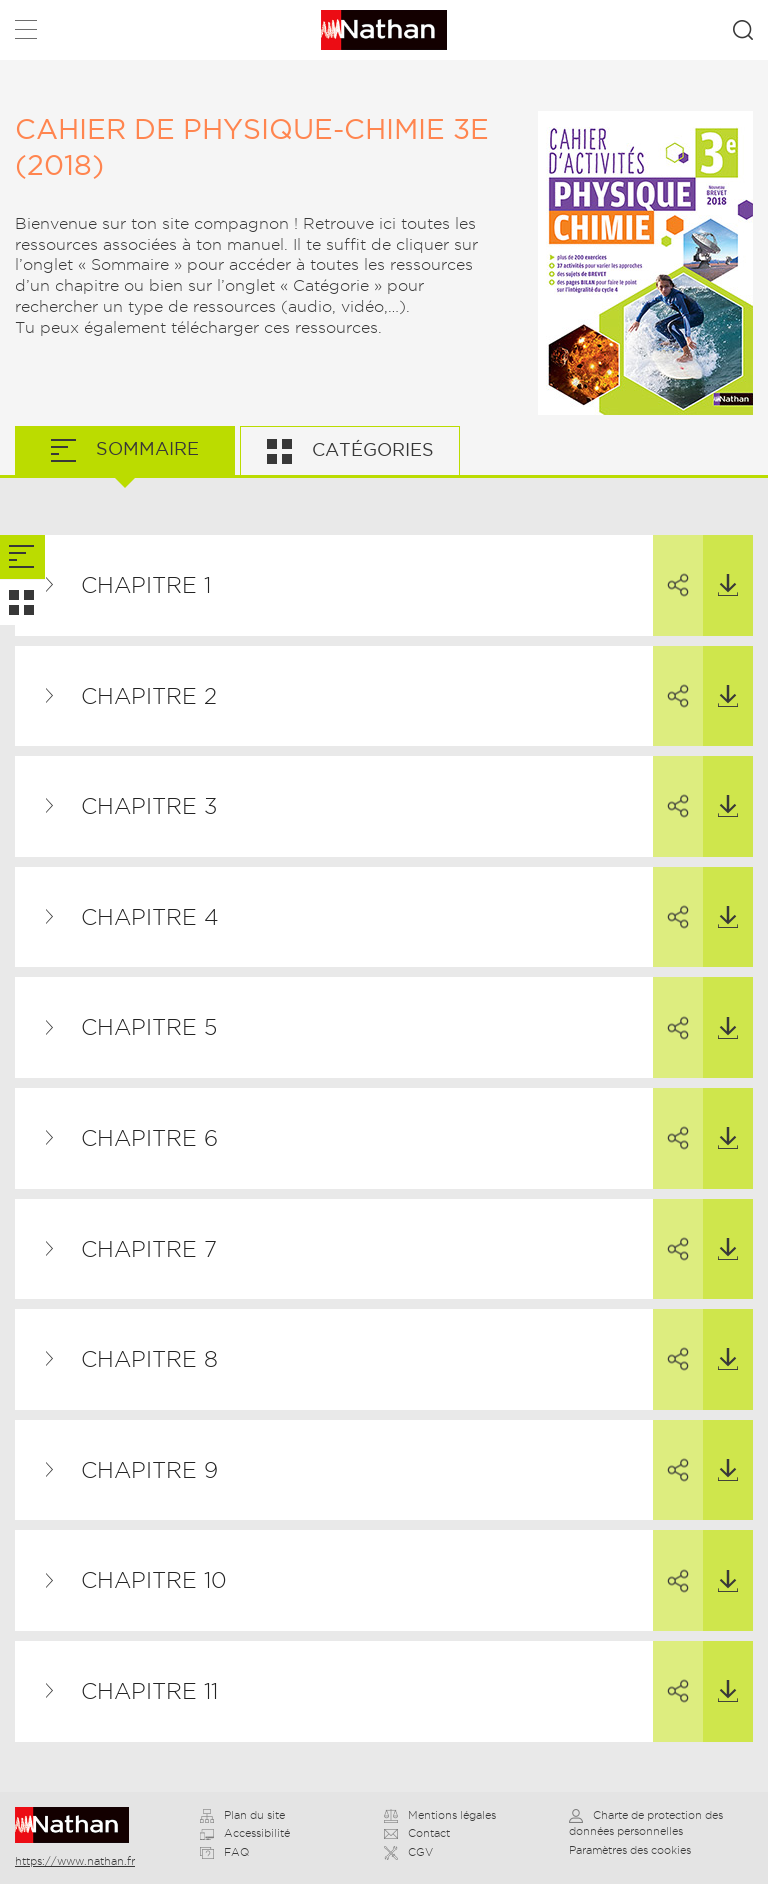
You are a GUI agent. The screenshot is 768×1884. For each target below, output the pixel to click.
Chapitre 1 (146, 585)
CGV (408, 1852)
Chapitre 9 (149, 1470)
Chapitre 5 (149, 1027)
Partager (671, 567)
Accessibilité (245, 1833)
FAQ (224, 1852)
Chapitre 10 (154, 1580)
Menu (26, 33)
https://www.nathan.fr (75, 1861)
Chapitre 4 (150, 917)
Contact (417, 1833)
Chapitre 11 (149, 1691)
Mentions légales (440, 1815)
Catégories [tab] (370, 449)
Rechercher (743, 30)
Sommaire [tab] (145, 448)
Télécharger (720, 566)
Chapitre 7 (149, 1249)
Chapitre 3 (149, 806)
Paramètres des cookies (630, 1850)
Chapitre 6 (149, 1138)
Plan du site (242, 1815)
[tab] (22, 557)
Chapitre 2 (149, 696)
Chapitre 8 (149, 1359)
